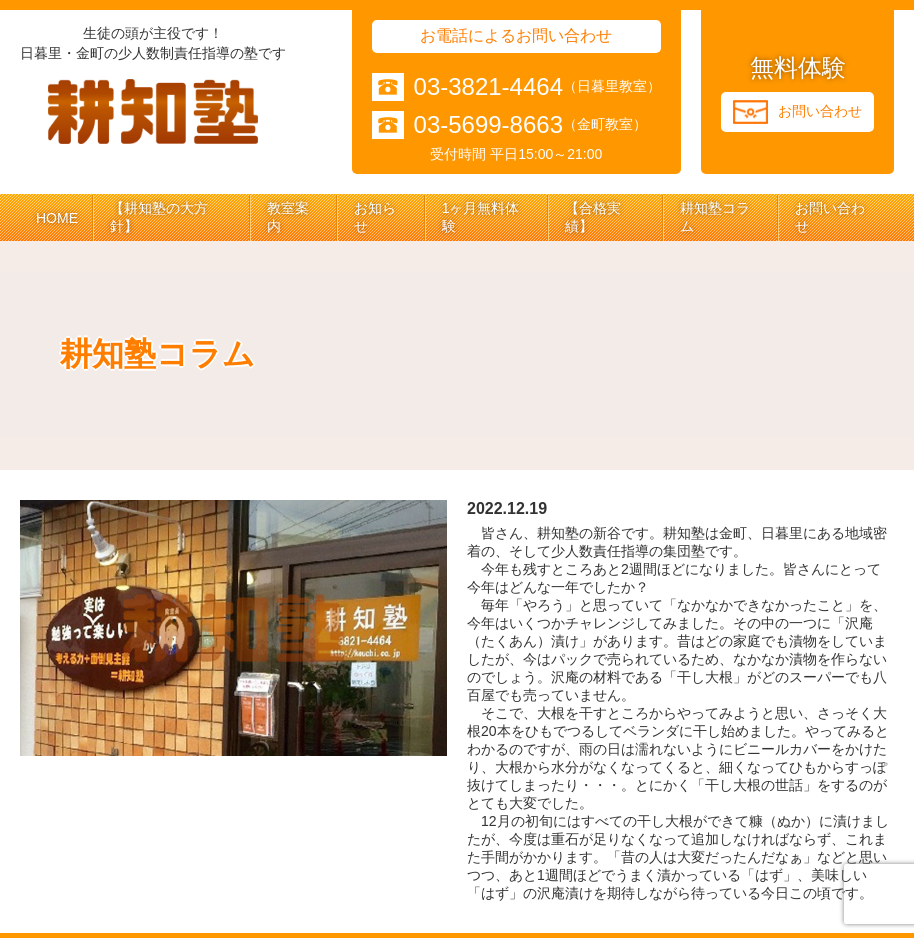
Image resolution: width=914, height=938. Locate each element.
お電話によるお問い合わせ (516, 35)
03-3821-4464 (488, 87)
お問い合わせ (830, 217)
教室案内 (288, 217)
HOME (57, 218)
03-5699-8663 (488, 125)
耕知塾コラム (715, 217)
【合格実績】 (593, 217)
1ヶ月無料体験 (481, 217)
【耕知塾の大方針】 (159, 217)
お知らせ (375, 217)
